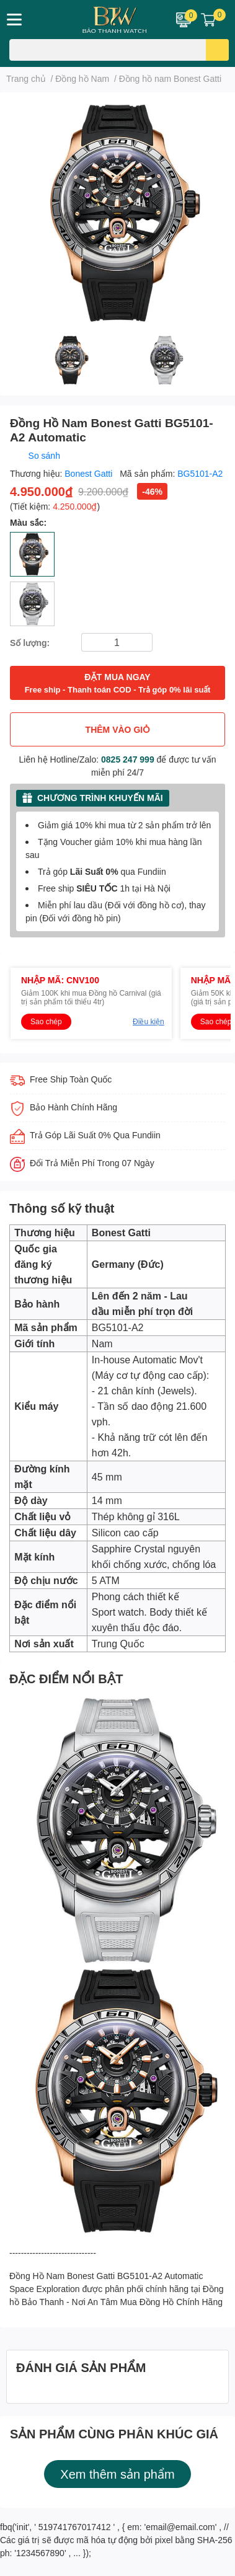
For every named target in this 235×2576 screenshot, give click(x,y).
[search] (217, 50)
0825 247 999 (127, 759)
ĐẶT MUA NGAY (118, 683)
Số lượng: (30, 642)
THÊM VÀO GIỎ (118, 729)
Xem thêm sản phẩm (117, 2473)
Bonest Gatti (89, 473)
